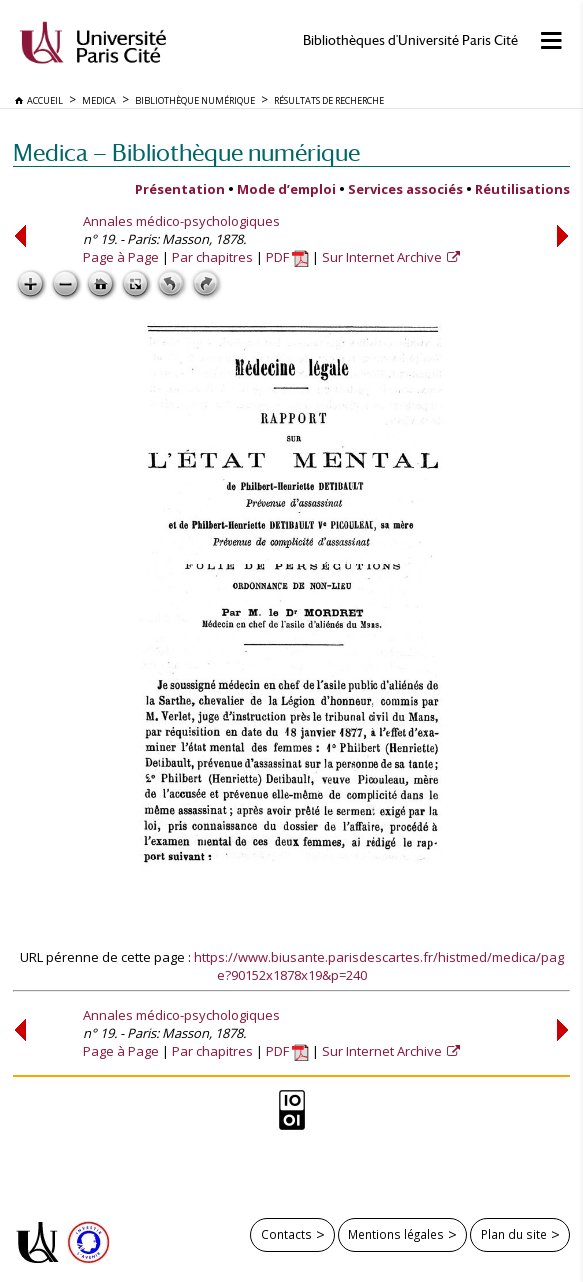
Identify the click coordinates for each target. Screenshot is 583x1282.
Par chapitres (212, 257)
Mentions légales (396, 1234)
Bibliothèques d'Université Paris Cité (410, 40)
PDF (287, 257)
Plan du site (514, 1234)
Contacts (286, 1234)
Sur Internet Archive (383, 257)
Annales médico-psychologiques (181, 221)
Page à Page (121, 257)
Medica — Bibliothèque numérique (186, 152)
